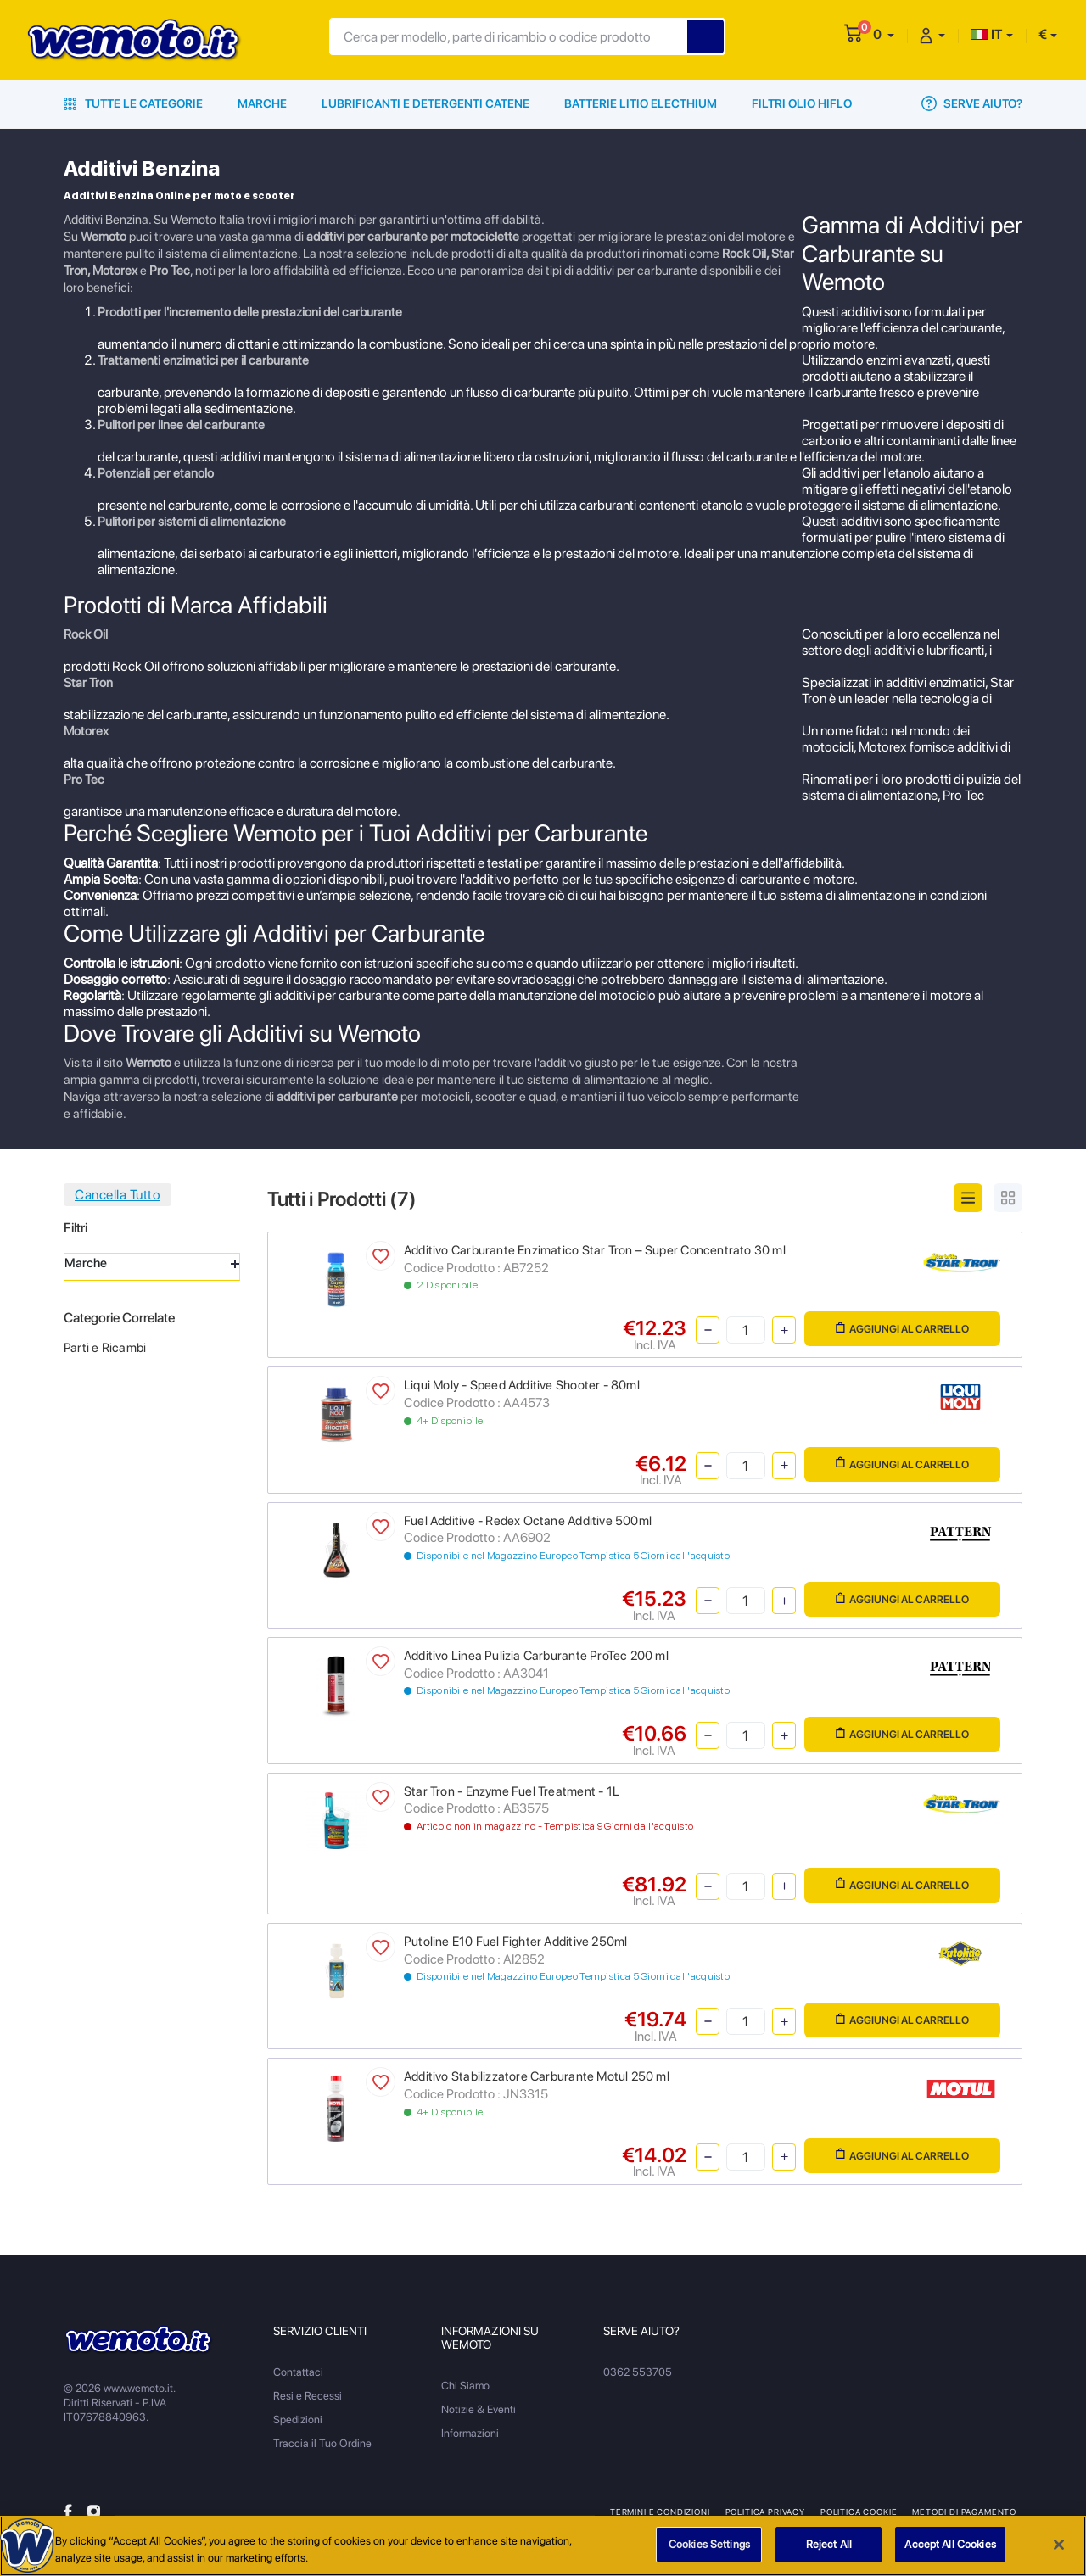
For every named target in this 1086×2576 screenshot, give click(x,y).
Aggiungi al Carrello (902, 1329)
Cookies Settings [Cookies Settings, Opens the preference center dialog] (709, 2552)
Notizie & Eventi (478, 2409)
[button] (883, 34)
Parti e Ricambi (105, 1347)
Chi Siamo (465, 2385)
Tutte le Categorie (133, 103)
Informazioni (470, 2433)
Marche (262, 103)
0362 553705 (637, 2372)
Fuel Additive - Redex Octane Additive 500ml (528, 1520)
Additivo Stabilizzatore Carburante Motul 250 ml (536, 2076)
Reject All (829, 2552)
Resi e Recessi (307, 2395)
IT (987, 34)
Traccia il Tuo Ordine (322, 2443)
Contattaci (298, 2372)
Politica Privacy (765, 2511)
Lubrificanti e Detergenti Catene (425, 103)
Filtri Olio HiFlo (802, 103)
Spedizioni (297, 2419)
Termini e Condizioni (660, 2511)
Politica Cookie (858, 2511)
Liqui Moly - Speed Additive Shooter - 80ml (522, 1385)
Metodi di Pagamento (964, 2511)
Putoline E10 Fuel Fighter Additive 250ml (515, 1941)
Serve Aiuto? (971, 103)
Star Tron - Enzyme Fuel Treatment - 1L (511, 1791)
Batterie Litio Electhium (640, 103)
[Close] (1059, 2552)
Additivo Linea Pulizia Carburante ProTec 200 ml (536, 1655)
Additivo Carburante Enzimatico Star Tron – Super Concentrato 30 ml (595, 1250)
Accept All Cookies (949, 2552)
